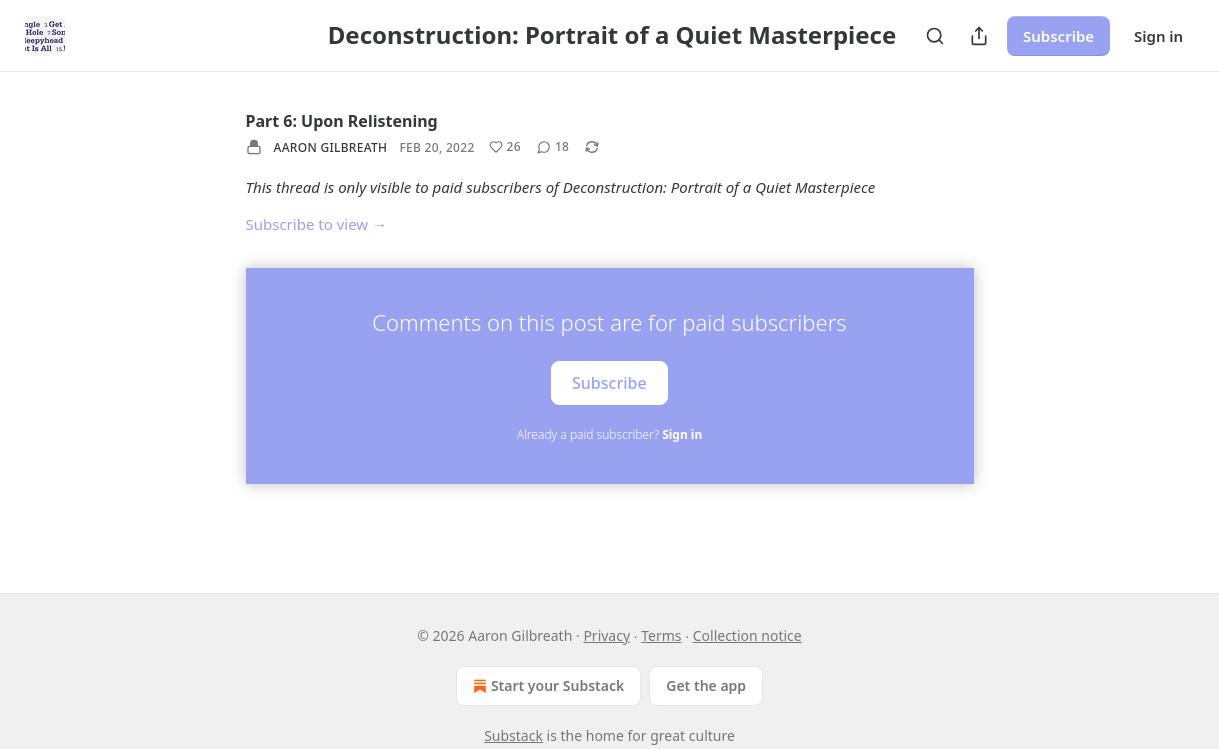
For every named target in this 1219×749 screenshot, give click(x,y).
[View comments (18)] (553, 147)
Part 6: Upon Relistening (342, 121)
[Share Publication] (979, 36)
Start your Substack (546, 686)
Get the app (706, 685)
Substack (513, 735)
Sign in (1158, 36)
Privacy (606, 635)
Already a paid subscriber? (609, 434)
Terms (661, 635)
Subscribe (1058, 36)
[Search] (935, 36)
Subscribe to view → (317, 224)
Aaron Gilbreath (331, 147)
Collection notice (747, 635)
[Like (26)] (505, 147)
